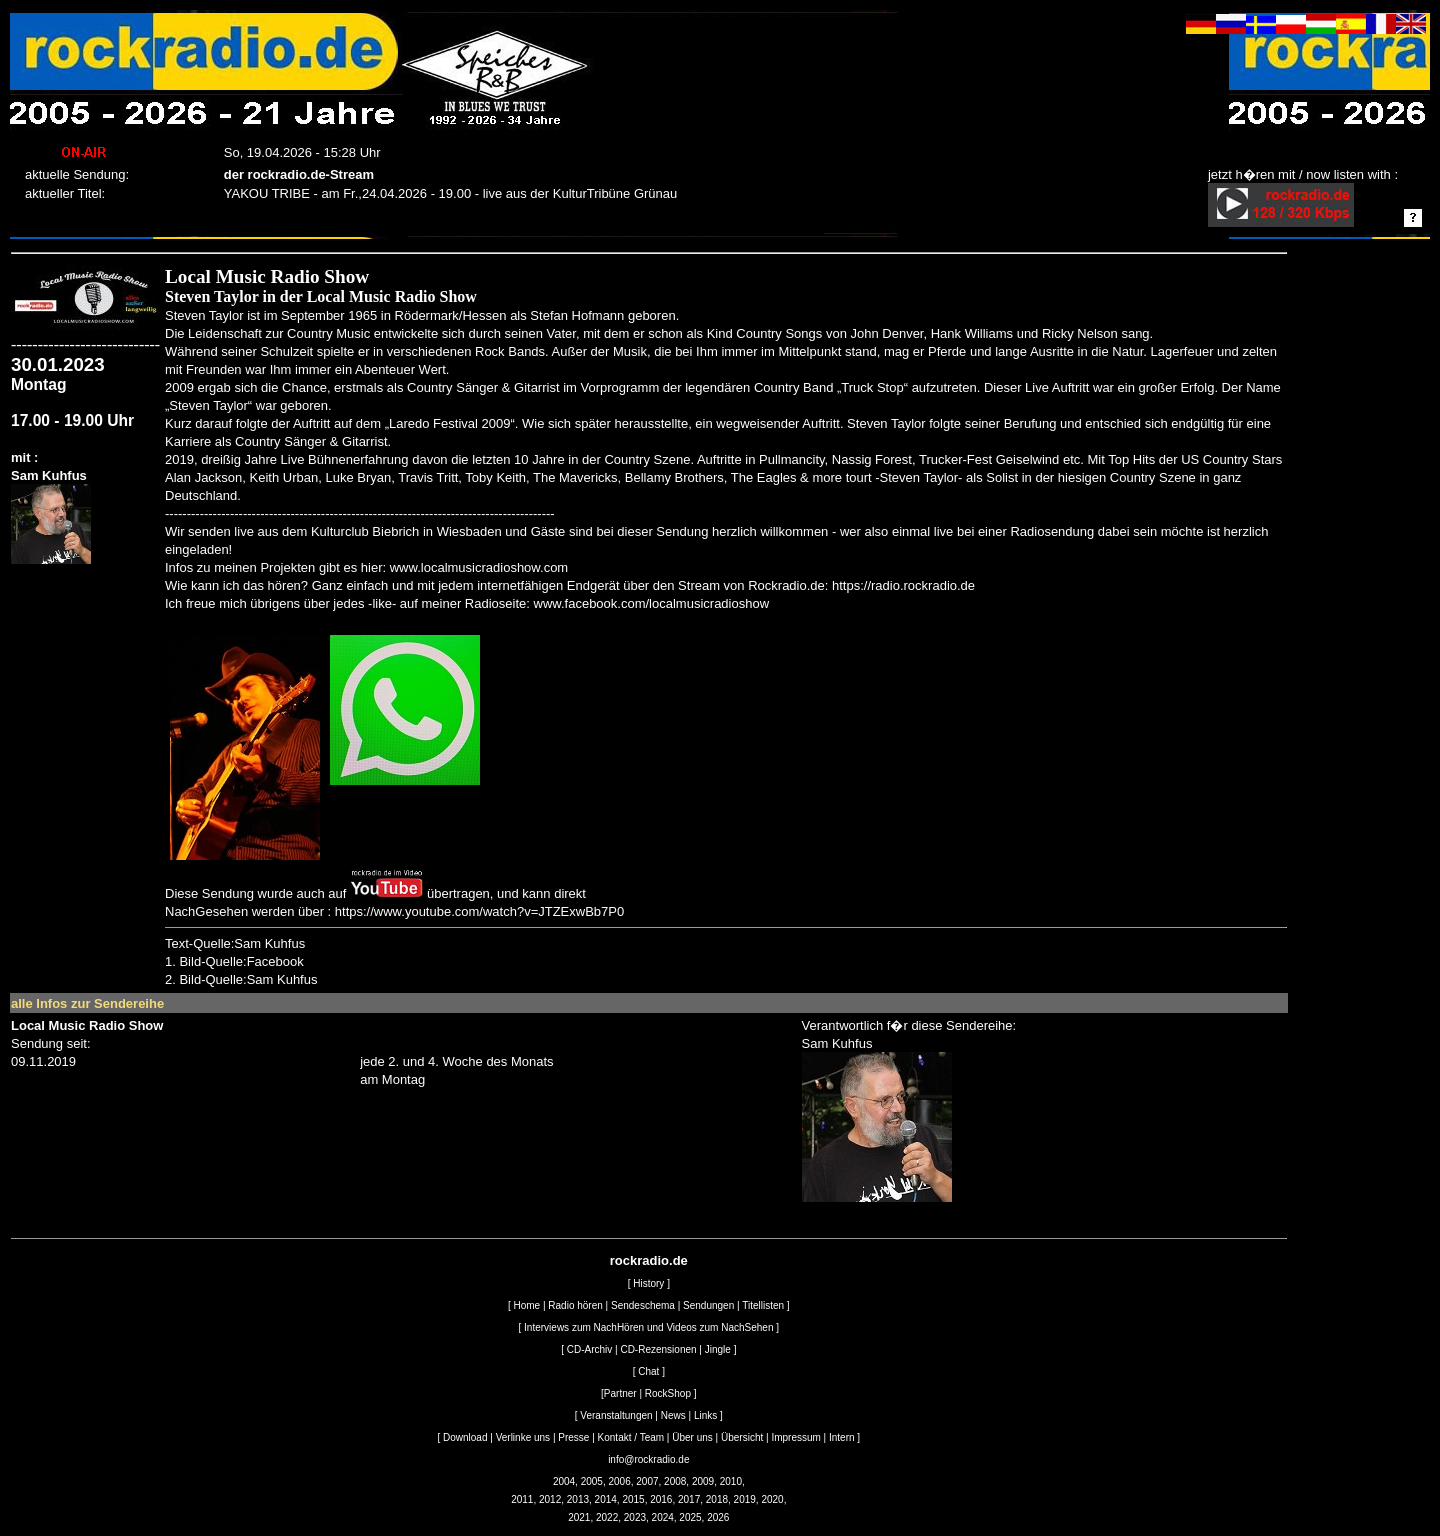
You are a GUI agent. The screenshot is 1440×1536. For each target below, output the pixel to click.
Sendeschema (643, 1305)
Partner (620, 1393)
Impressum (795, 1437)
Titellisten (763, 1305)
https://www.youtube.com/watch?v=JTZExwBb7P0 (479, 911)
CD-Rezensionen (658, 1349)
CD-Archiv (590, 1349)
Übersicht (742, 1437)
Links (705, 1415)
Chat (648, 1371)
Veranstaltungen (616, 1415)
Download (465, 1437)
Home (526, 1305)
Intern (842, 1437)
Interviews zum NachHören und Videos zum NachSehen (648, 1327)
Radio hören (575, 1305)
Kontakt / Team (631, 1437)
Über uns (692, 1437)
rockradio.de (649, 1260)
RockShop (668, 1393)
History (648, 1283)
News (673, 1415)
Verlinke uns (523, 1437)
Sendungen (708, 1305)
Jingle (718, 1349)
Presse (573, 1437)
